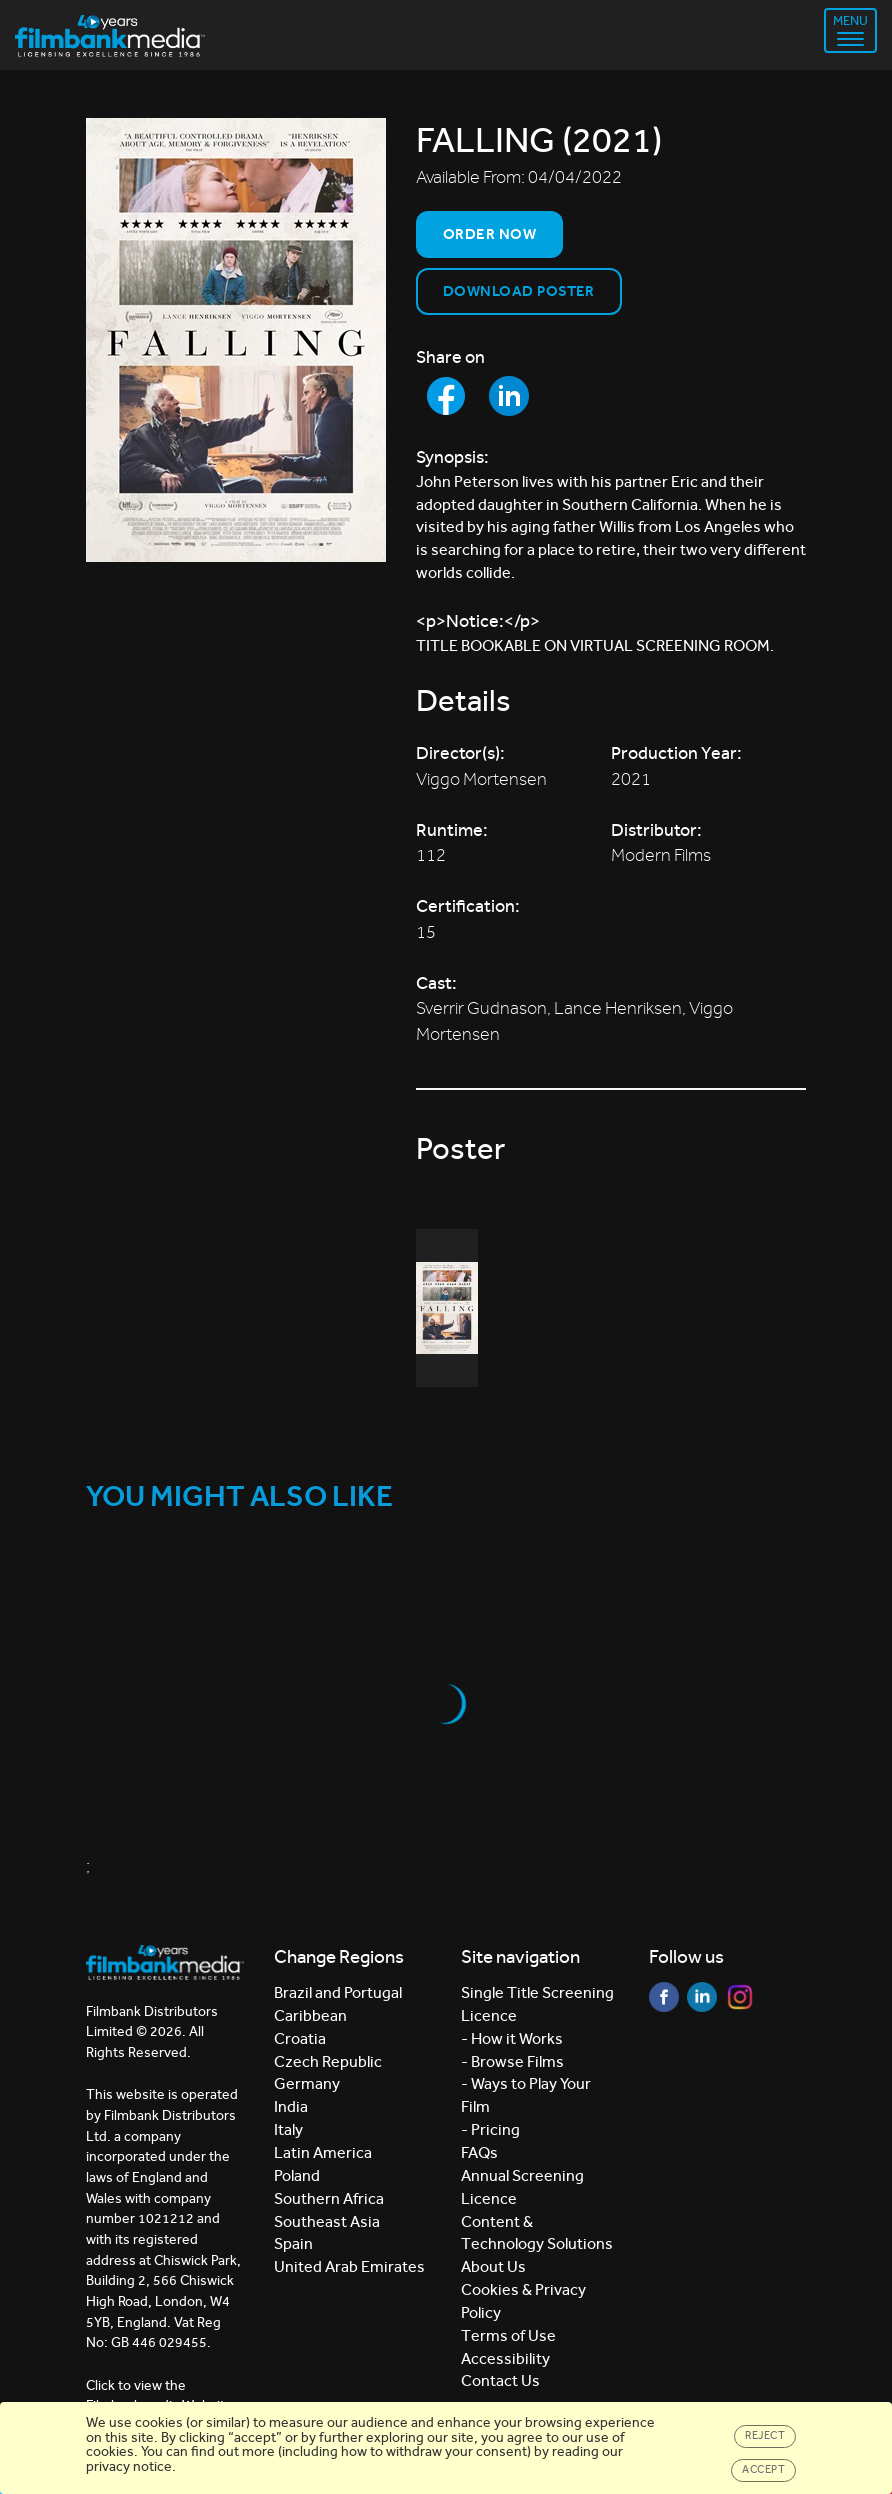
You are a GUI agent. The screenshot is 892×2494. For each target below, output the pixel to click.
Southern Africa (329, 2198)
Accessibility (505, 2358)
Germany (307, 2083)
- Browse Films (512, 2061)
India (291, 2106)
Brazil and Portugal (338, 1992)
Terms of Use (508, 2335)
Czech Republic (328, 2061)
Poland (297, 2175)
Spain (293, 2243)
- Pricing (490, 2129)
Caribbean (310, 2015)
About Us (493, 2266)
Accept (763, 2469)
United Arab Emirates (349, 2266)
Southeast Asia (327, 2221)
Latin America (323, 2152)
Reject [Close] (765, 2435)
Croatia (300, 2038)
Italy (288, 2129)
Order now (489, 234)
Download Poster (519, 291)
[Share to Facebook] (446, 396)
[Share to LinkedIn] (509, 396)
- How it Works (512, 2038)
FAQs (479, 2152)
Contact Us (500, 2380)
